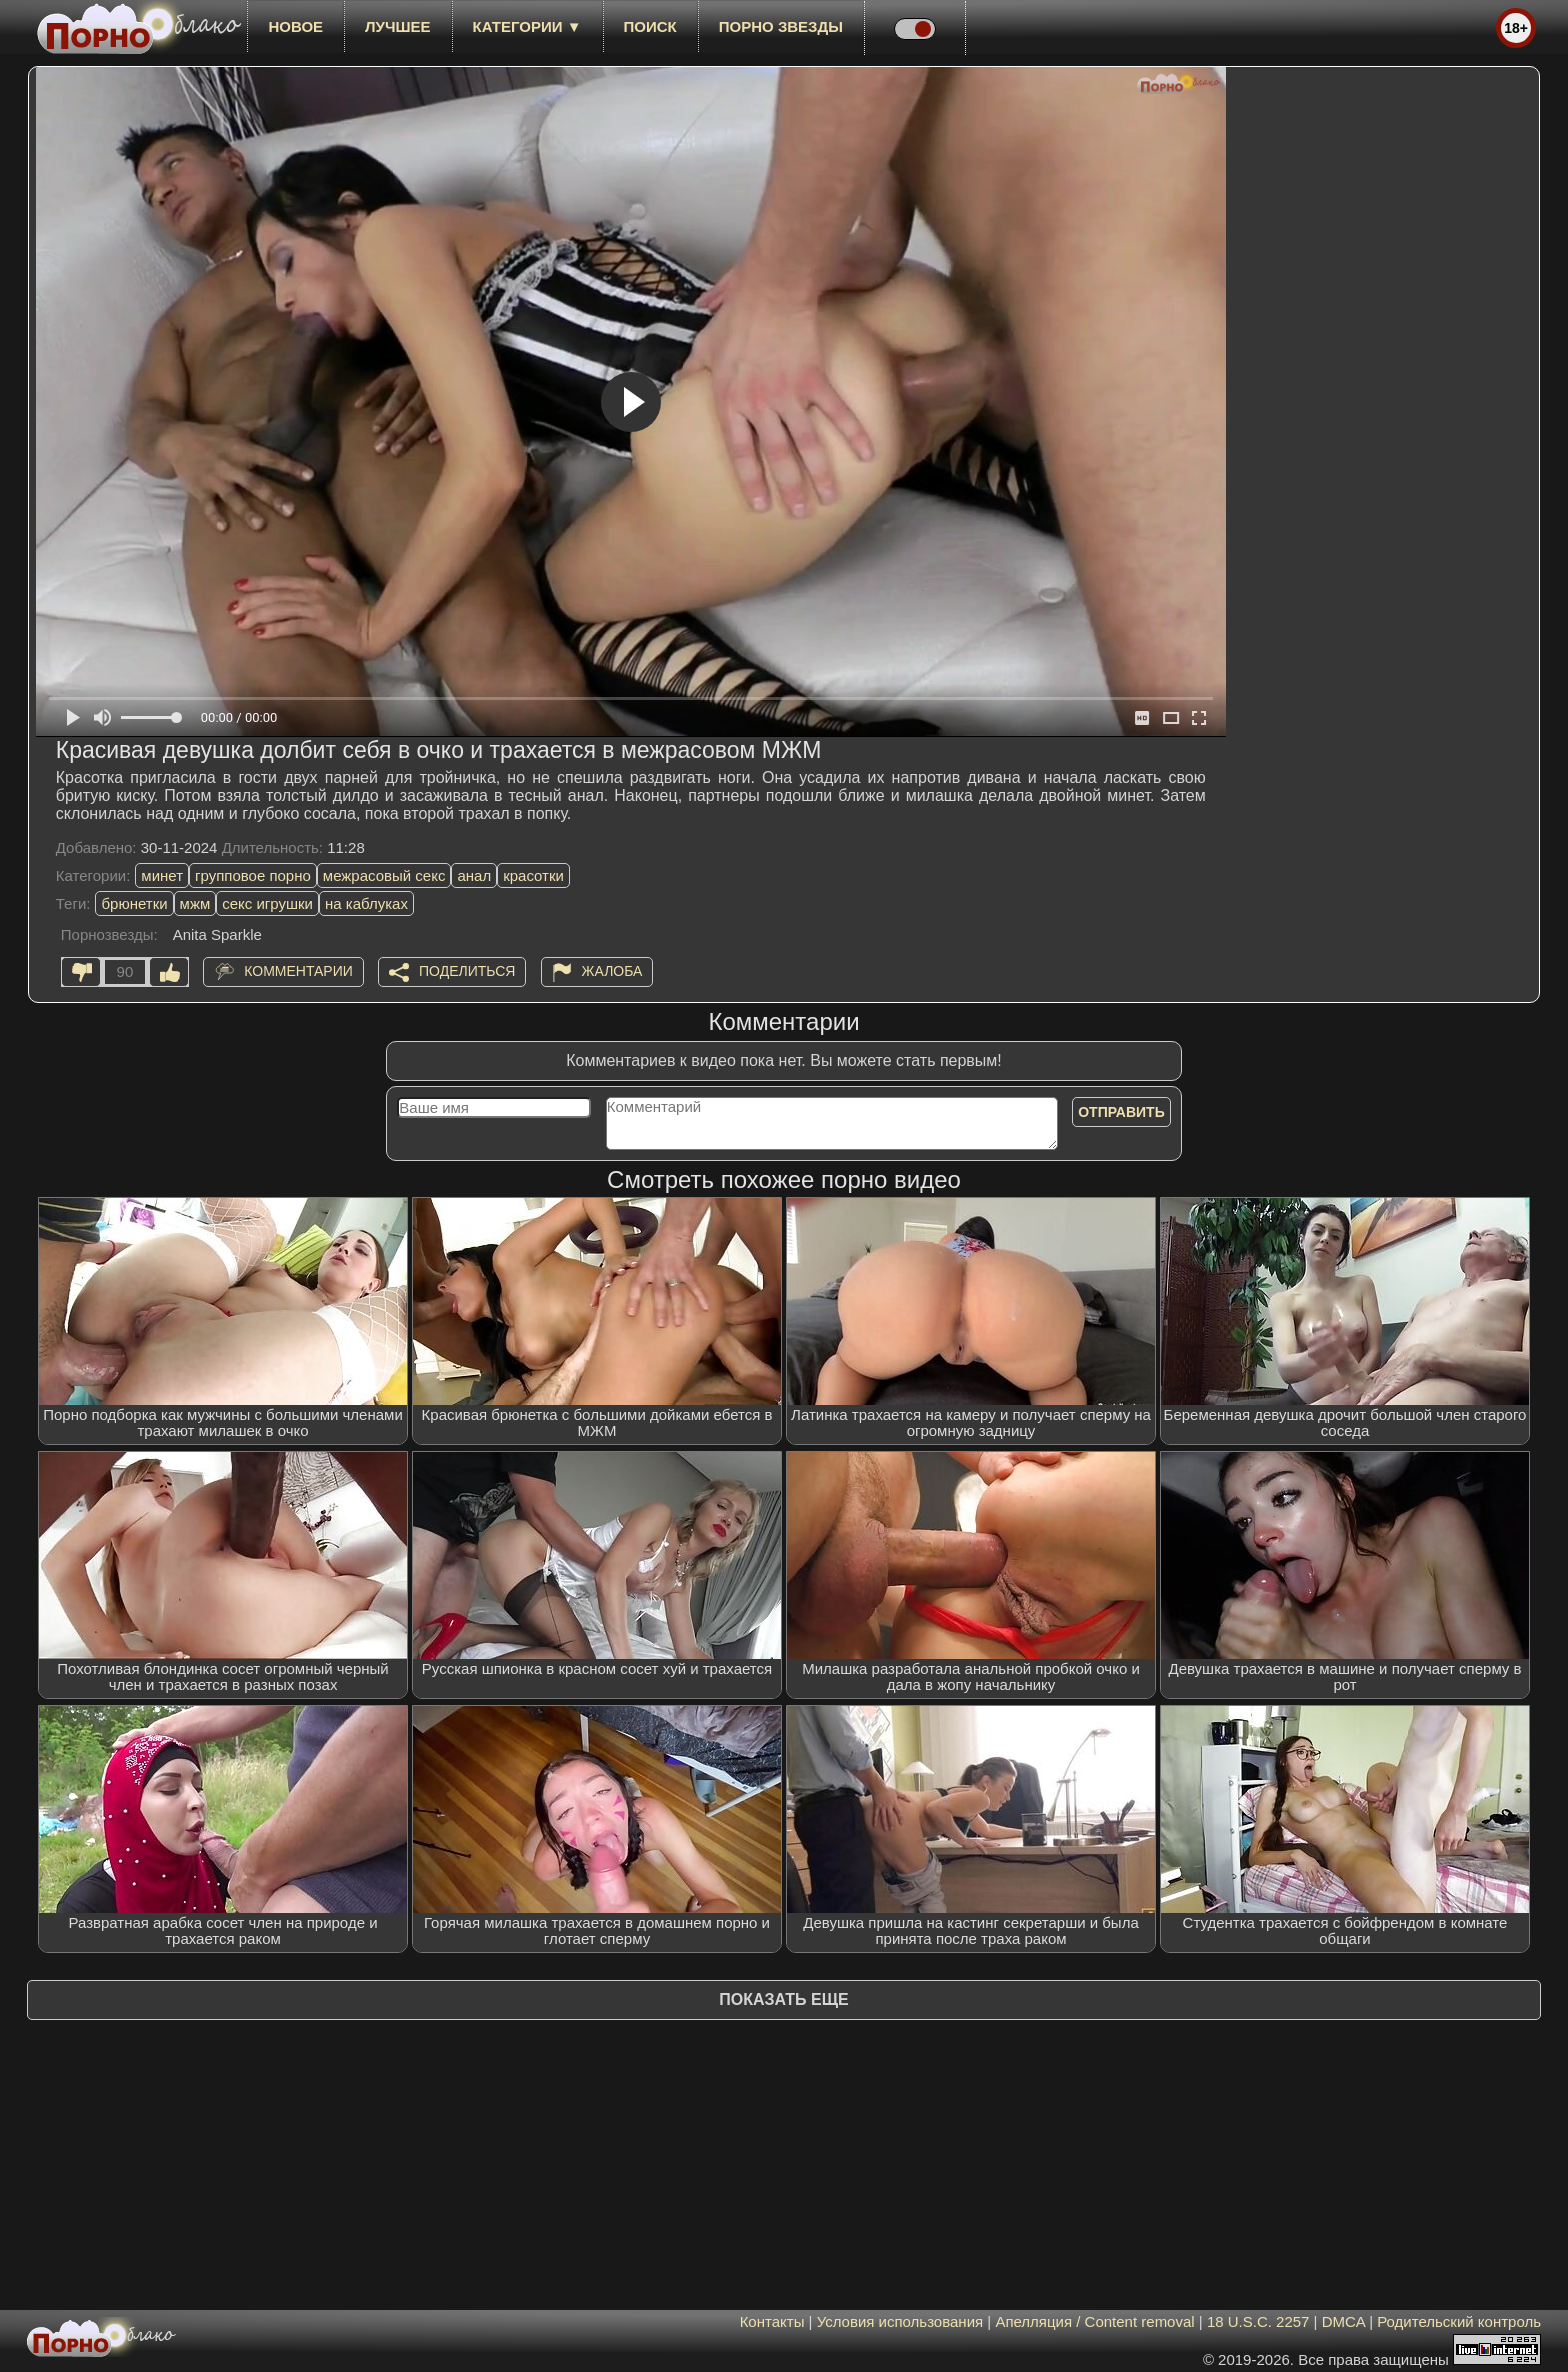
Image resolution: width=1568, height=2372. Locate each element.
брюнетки (134, 903)
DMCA (1343, 2321)
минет (162, 875)
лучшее (397, 26)
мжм (195, 903)
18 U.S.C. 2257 (1258, 2321)
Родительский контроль (1459, 2321)
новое (295, 26)
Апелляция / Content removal (1094, 2321)
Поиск (650, 26)
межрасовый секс (384, 875)
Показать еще (783, 1999)
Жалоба (612, 971)
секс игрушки (267, 903)
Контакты (772, 2321)
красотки (533, 875)
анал (474, 875)
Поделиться (467, 971)
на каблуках (366, 903)
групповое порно (253, 875)
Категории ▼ (527, 26)
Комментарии (298, 971)
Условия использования (900, 2321)
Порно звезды (781, 26)
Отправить (1121, 1112)
